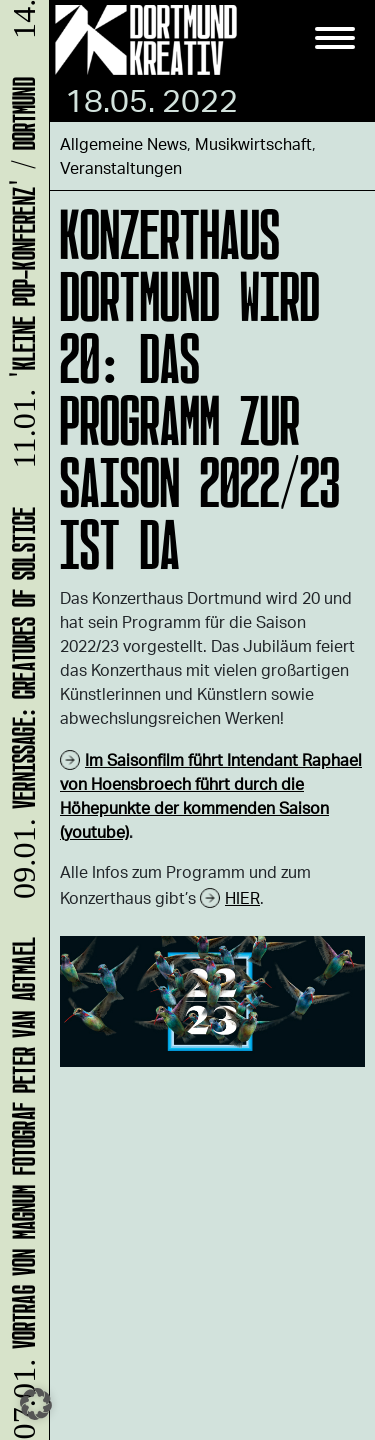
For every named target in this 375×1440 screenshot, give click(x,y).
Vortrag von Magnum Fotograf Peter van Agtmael (20, 1187)
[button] (36, 1404)
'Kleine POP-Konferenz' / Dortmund (20, 275)
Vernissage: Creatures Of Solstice (20, 706)
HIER (242, 897)
